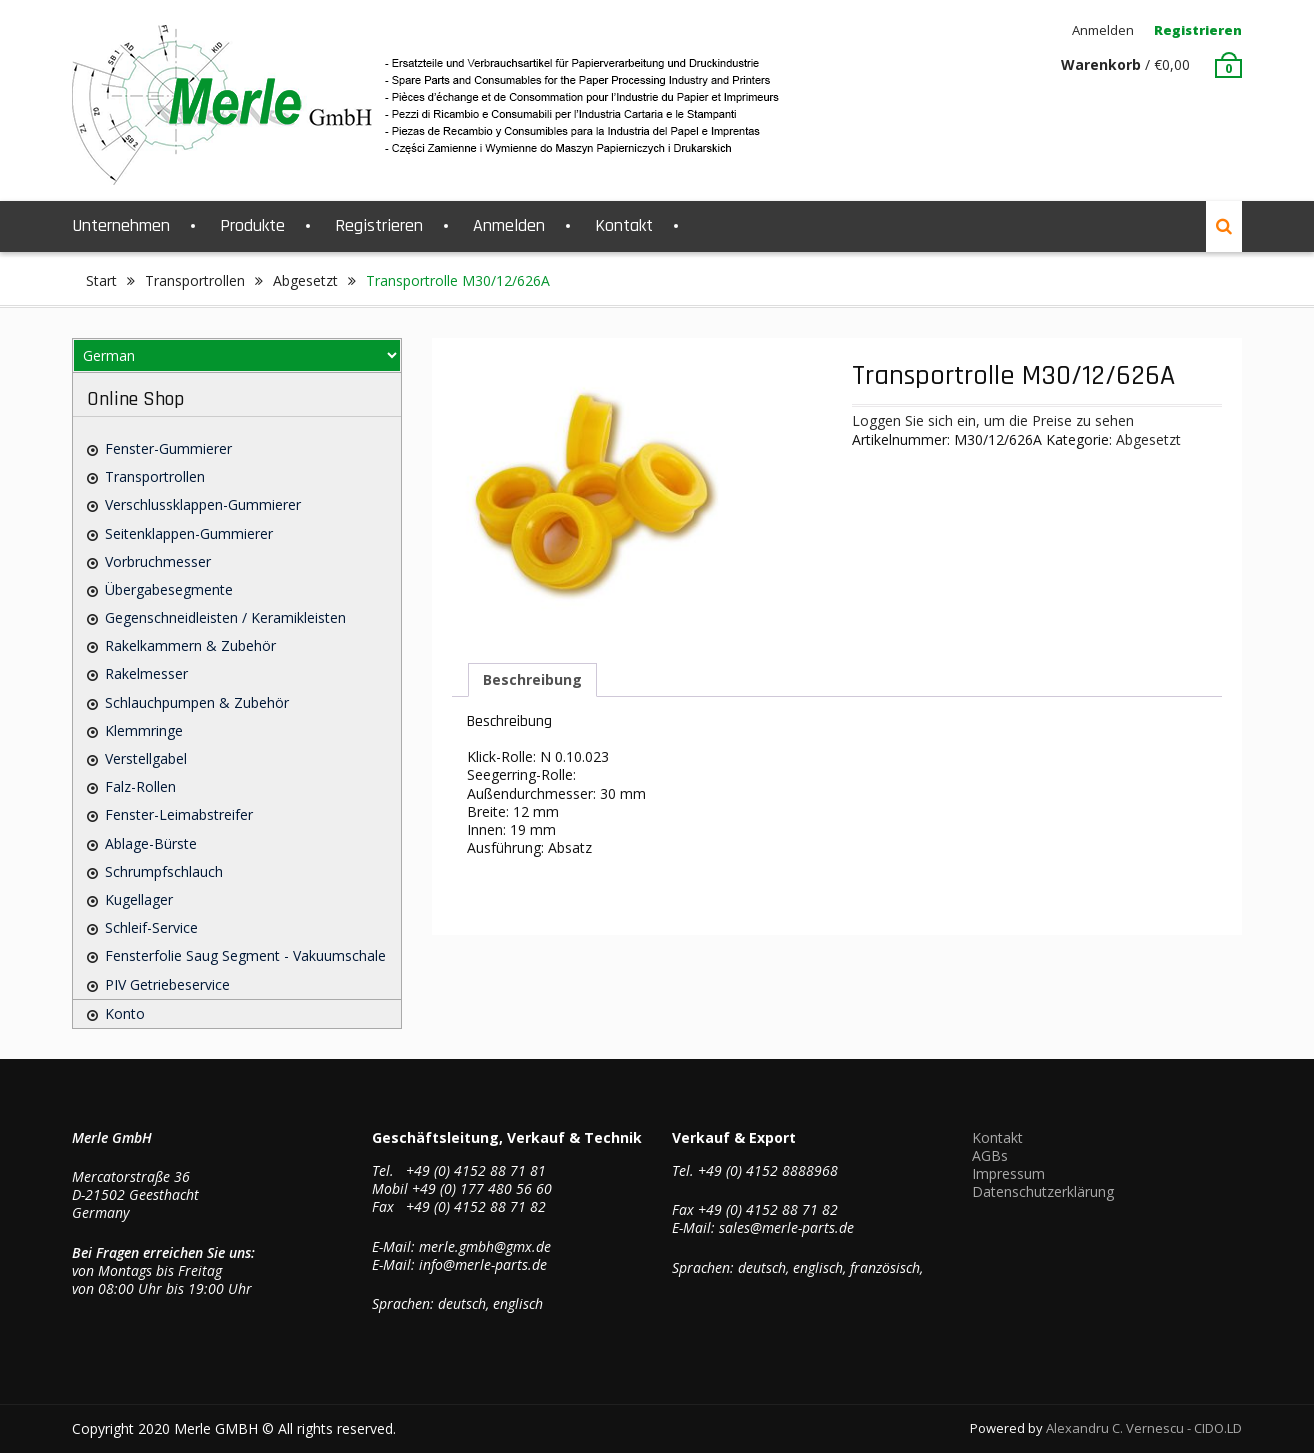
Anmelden (1103, 30)
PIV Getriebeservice (167, 984)
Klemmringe (144, 730)
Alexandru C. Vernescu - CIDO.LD (1144, 1428)
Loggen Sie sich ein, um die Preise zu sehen (993, 420)
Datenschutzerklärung (1043, 1191)
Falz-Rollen (140, 786)
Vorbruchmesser (158, 561)
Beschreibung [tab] (532, 679)
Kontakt (624, 225)
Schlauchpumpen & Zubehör (197, 702)
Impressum (1008, 1173)
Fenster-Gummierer (168, 448)
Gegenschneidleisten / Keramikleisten (225, 617)
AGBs (990, 1155)
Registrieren (1198, 30)
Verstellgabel (146, 758)
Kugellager (139, 899)
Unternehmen (121, 225)
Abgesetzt (305, 280)
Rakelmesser (146, 673)
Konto (125, 1013)
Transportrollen (195, 280)
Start (101, 280)
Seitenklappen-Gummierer (189, 533)
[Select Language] (237, 355)
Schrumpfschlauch (164, 871)
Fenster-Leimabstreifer (179, 814)
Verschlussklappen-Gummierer (203, 504)
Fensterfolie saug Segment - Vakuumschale (245, 955)
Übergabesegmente (169, 589)
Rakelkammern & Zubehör (190, 645)
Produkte (252, 225)
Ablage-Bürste (151, 843)
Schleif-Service (151, 927)
